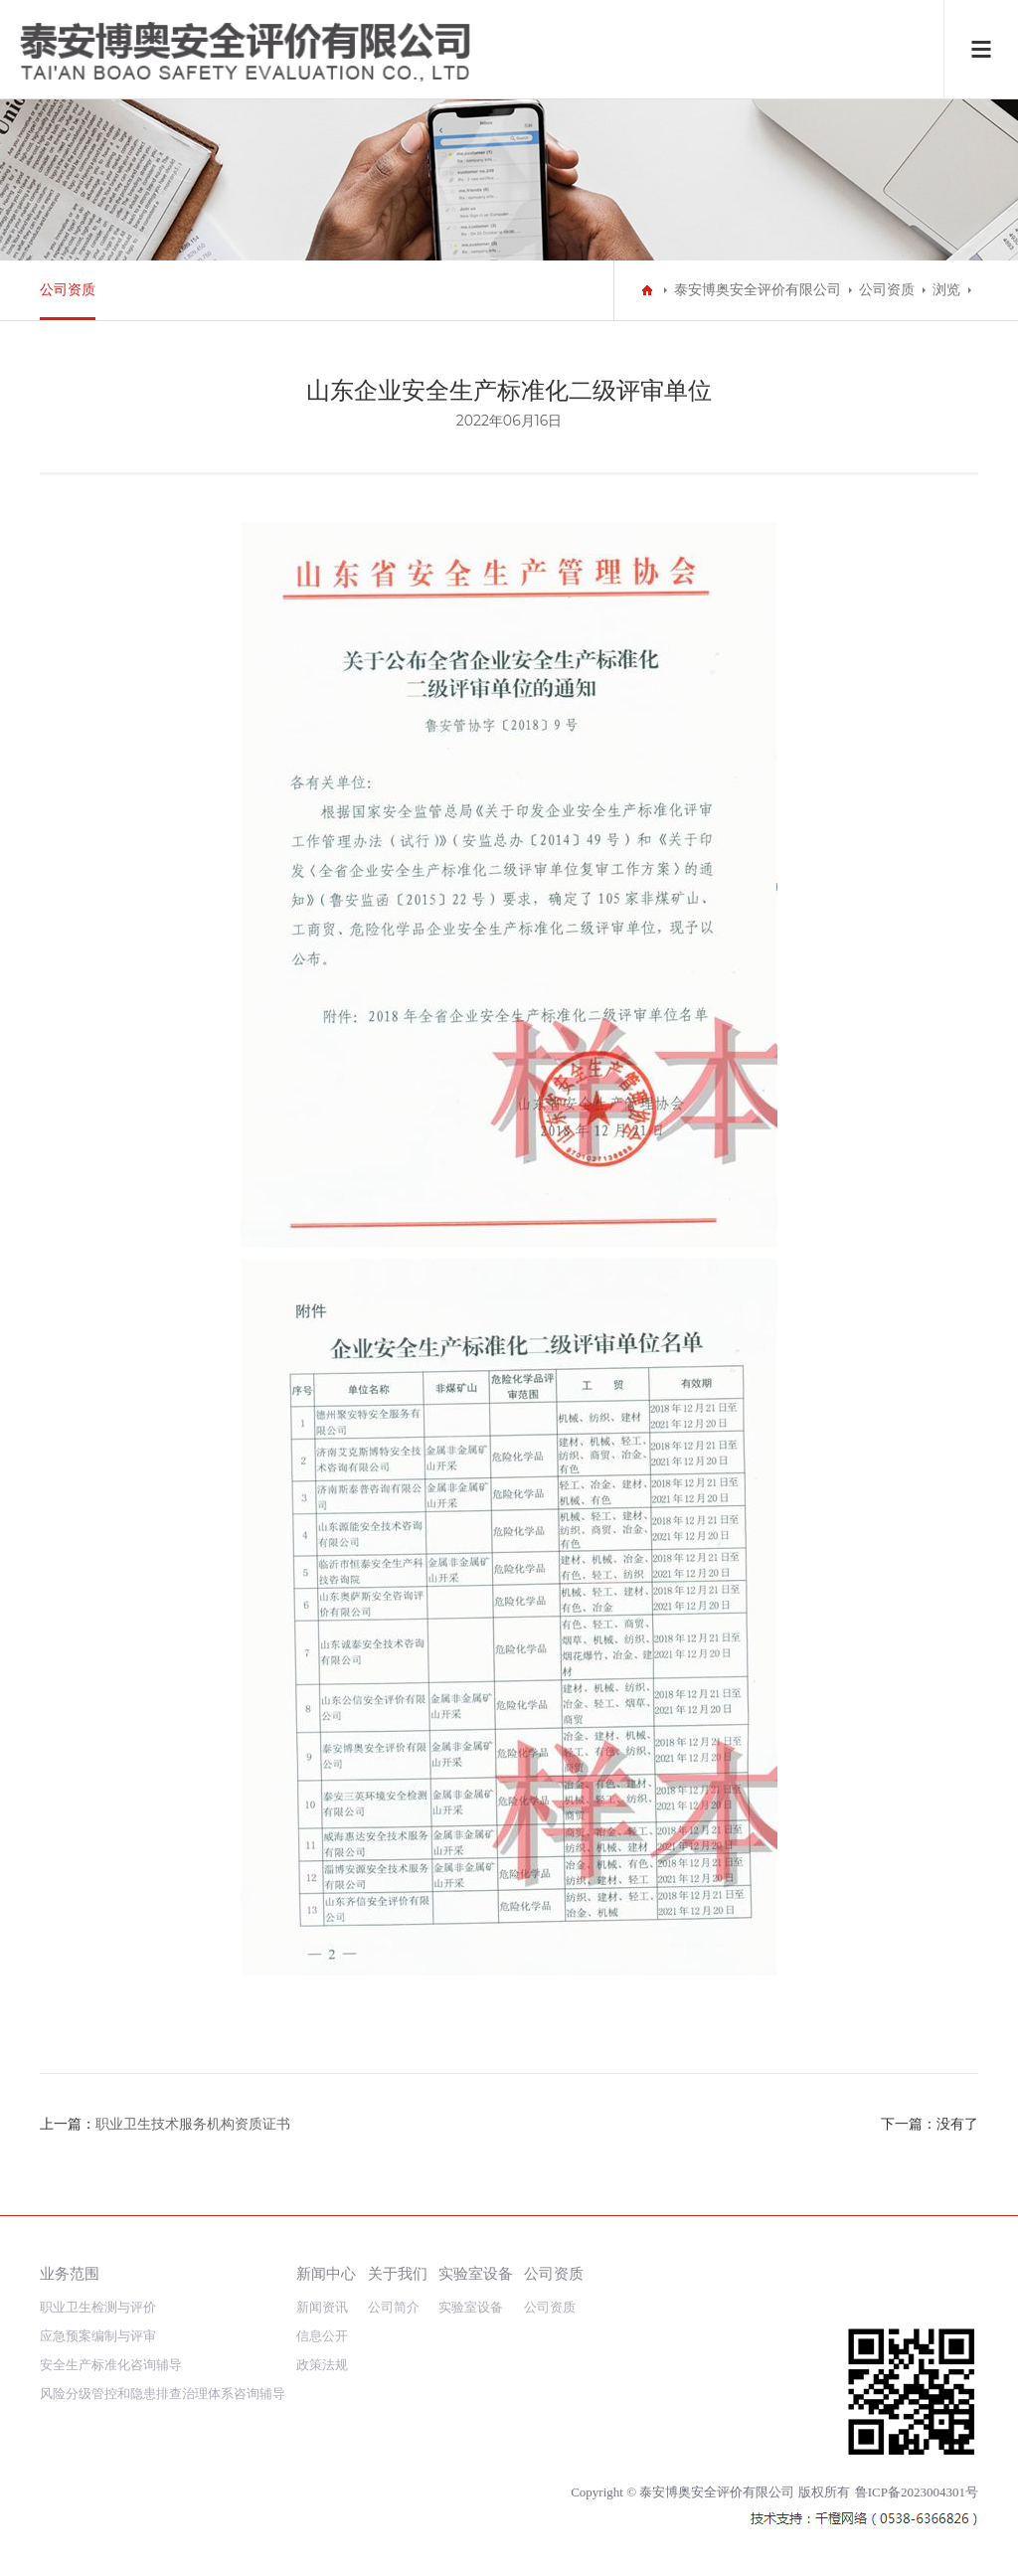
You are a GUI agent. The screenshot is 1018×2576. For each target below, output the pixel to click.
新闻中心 (326, 2273)
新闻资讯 (322, 2307)
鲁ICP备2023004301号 (916, 2492)
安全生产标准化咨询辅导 (111, 2364)
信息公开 (322, 2335)
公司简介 (394, 2307)
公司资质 (67, 289)
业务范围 (69, 2273)
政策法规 (322, 2364)
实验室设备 (475, 2273)
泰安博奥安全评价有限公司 (757, 289)
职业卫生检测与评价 (98, 2307)
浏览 (946, 289)
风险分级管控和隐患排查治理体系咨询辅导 (162, 2393)
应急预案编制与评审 (98, 2335)
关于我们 (397, 2273)
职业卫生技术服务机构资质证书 (192, 2124)
